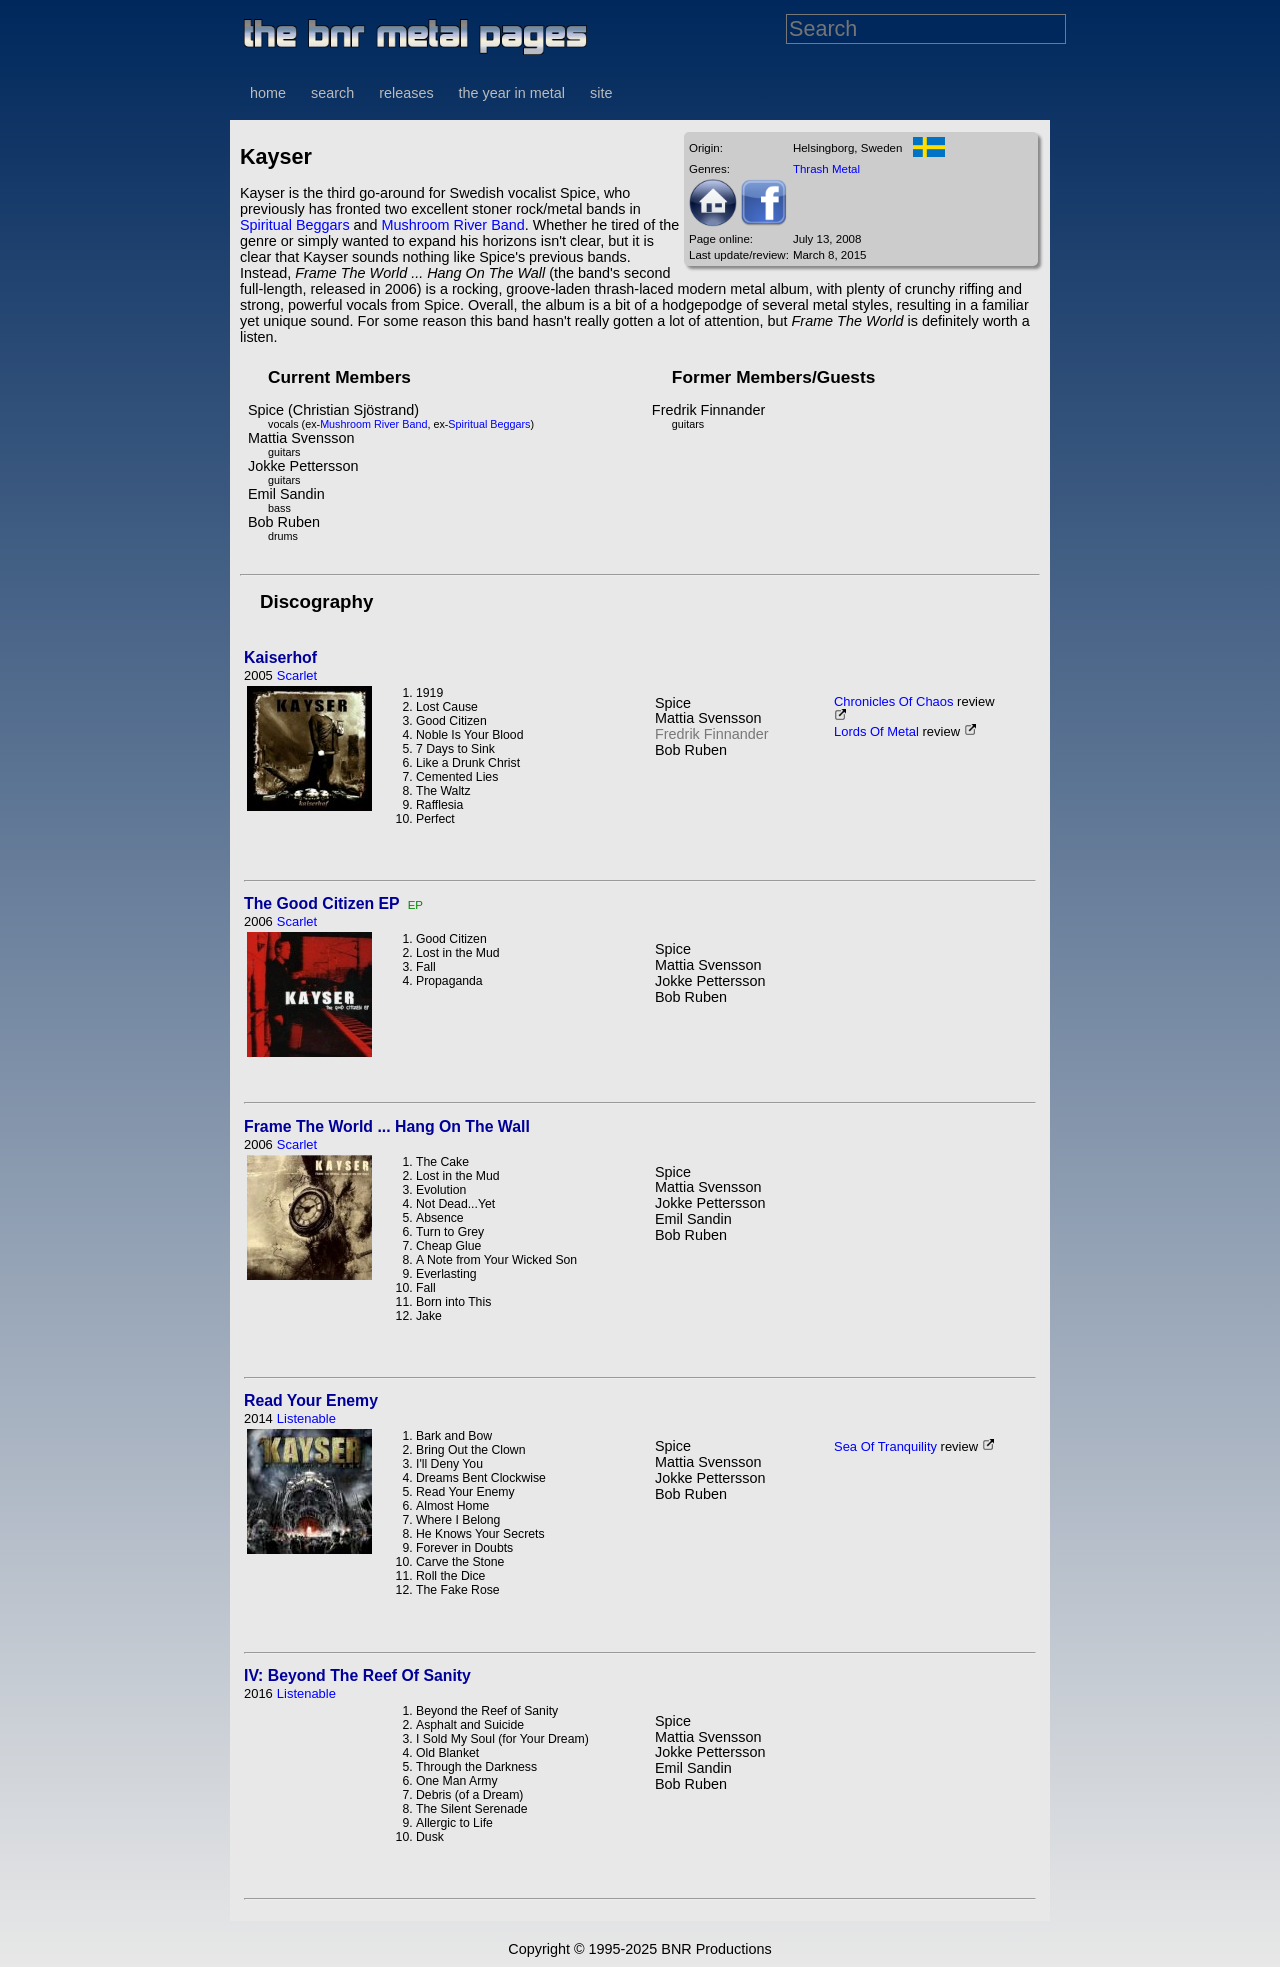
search (332, 93)
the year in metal (512, 93)
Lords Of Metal (876, 731)
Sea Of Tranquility (885, 1446)
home (268, 93)
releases (406, 93)
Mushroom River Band (453, 225)
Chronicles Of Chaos (894, 701)
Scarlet (297, 675)
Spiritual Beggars (295, 225)
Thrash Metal (826, 169)
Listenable (306, 1418)
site (601, 93)
